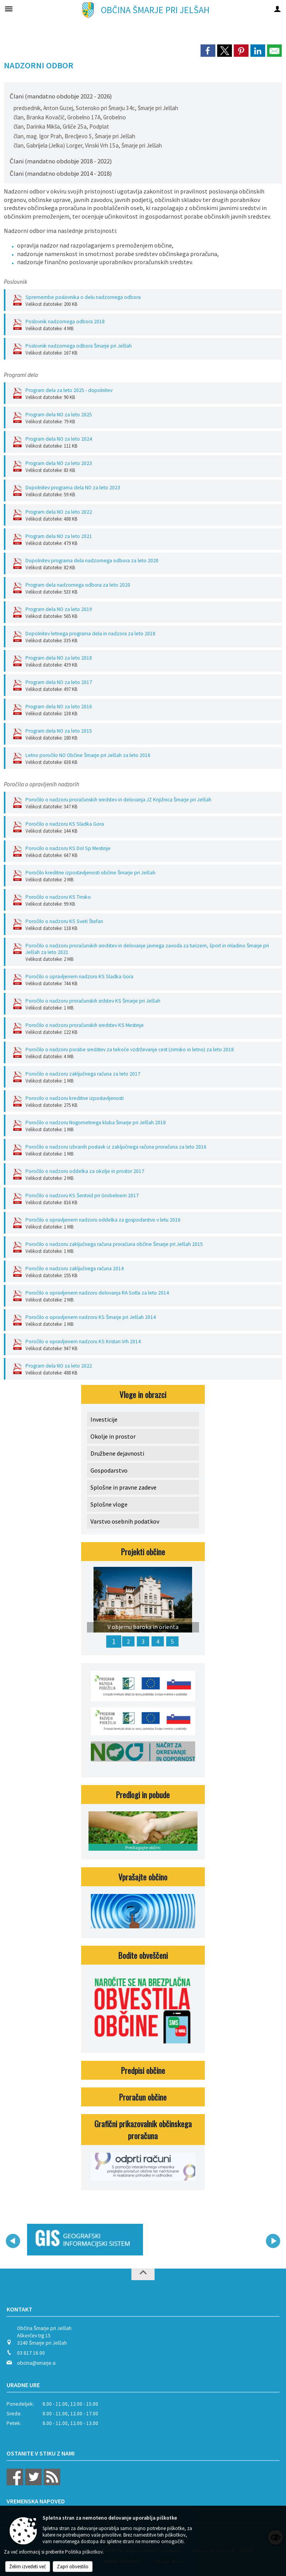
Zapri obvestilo (73, 2566)
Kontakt (19, 2309)
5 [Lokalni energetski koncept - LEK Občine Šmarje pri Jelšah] (172, 1641)
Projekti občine (143, 1552)
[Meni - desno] (277, 9)
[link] (208, 50)
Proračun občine (143, 2097)
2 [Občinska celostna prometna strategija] (128, 1641)
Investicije (103, 1419)
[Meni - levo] (9, 9)
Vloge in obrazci (142, 1394)
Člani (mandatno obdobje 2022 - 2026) (61, 96)
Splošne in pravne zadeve (123, 1487)
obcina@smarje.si (36, 2363)
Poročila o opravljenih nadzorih (41, 784)
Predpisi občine (143, 2070)
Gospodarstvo (109, 1470)
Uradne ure (23, 2385)
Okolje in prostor (113, 1436)
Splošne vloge (109, 1504)
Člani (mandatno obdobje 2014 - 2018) (61, 173)
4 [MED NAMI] (157, 1641)
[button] (13, 2241)
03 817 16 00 (31, 2353)
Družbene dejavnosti (117, 1453)
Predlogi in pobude (143, 1794)
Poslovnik (15, 281)
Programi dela (21, 374)
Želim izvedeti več (27, 2566)
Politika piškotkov (84, 2552)
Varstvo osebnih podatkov (124, 1521)
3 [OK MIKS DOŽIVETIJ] (143, 1641)
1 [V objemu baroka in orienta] (114, 1641)
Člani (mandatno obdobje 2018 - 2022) (61, 161)
